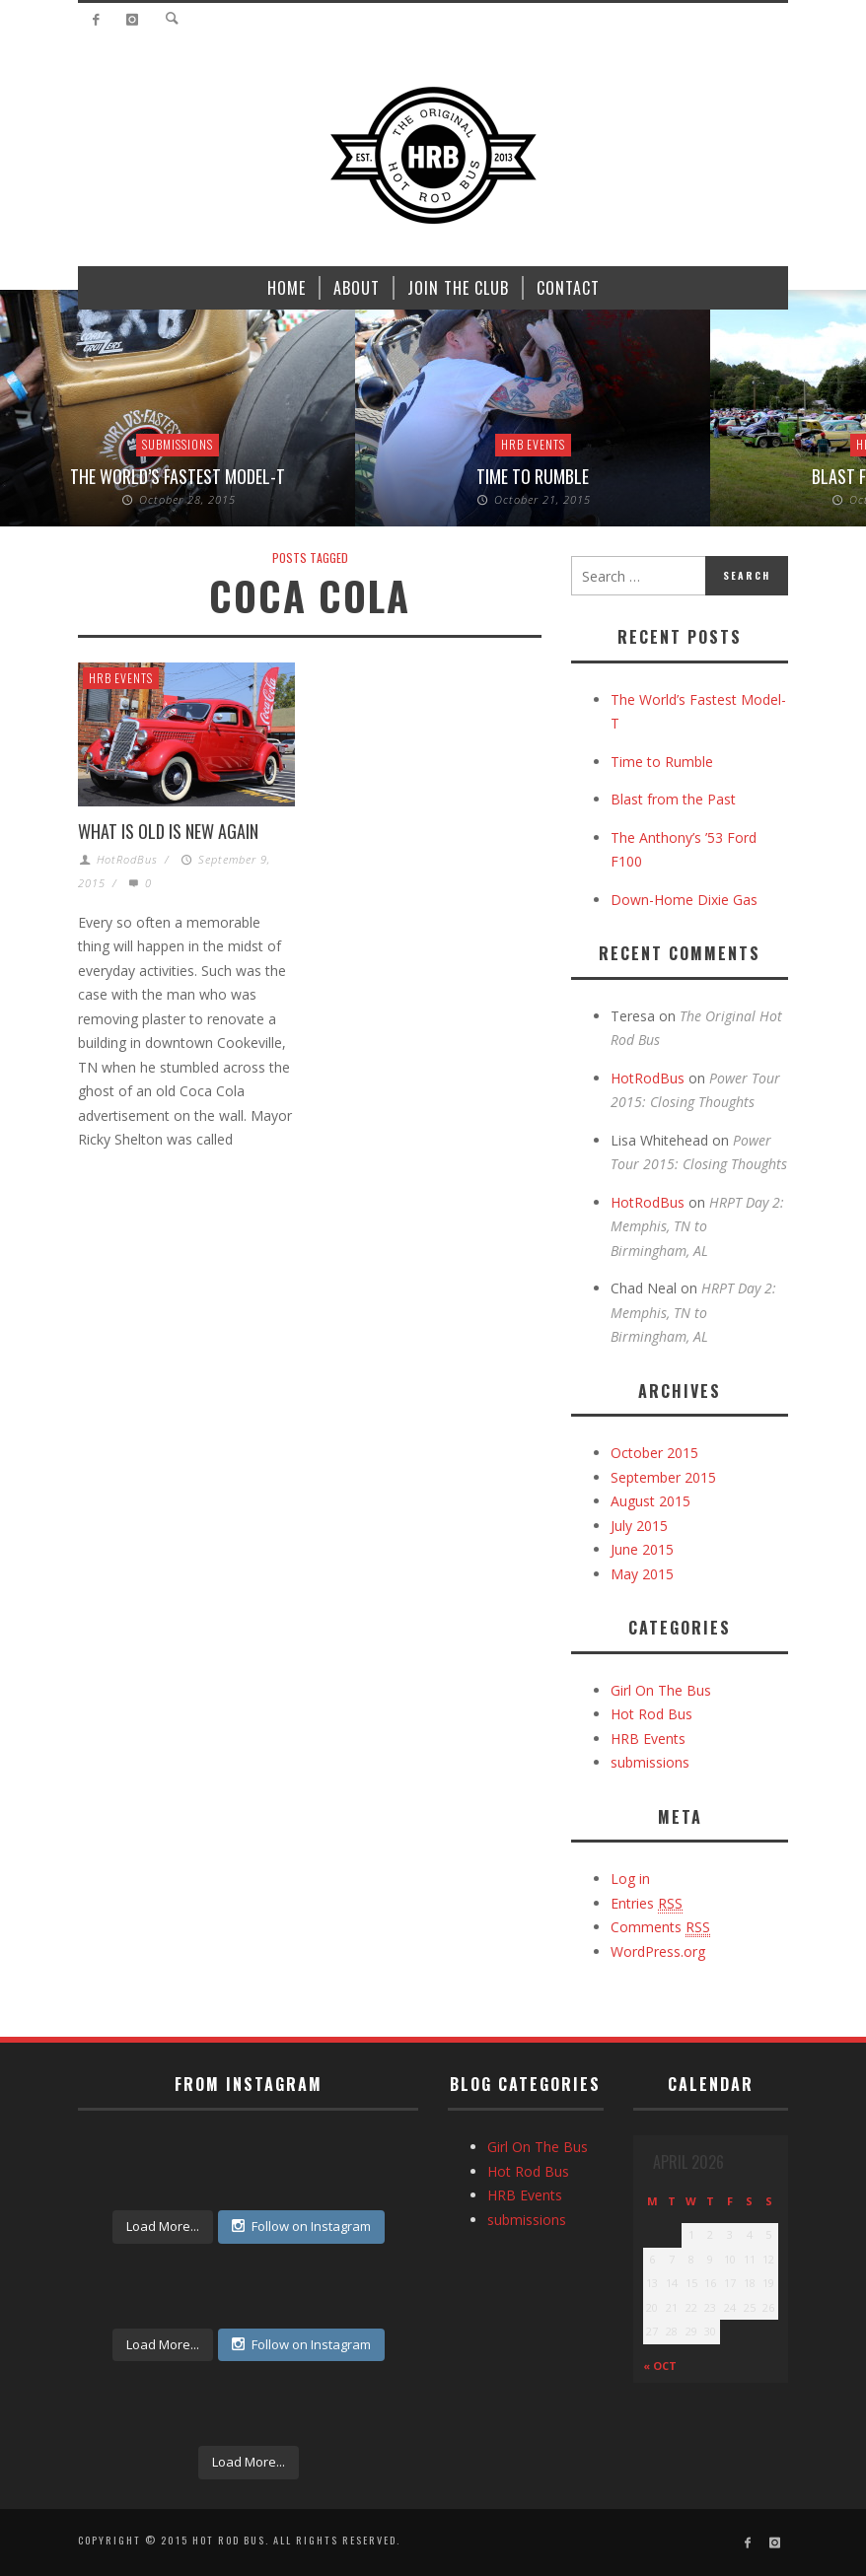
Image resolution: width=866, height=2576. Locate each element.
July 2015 (639, 1525)
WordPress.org (658, 1951)
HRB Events (533, 444)
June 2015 (642, 1549)
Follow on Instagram (301, 2226)
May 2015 (642, 1574)
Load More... (162, 2226)
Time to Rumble (532, 476)
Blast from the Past (673, 799)
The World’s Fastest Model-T (177, 476)
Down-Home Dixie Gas (684, 899)
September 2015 (663, 1477)
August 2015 (650, 1501)
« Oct (660, 2365)
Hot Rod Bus (651, 1714)
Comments (660, 1927)
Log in (630, 1878)
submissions (177, 444)
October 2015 (654, 1452)
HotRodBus (127, 859)
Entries (647, 1904)
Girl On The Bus (661, 1690)
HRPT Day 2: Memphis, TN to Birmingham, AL (697, 1226)
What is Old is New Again (168, 831)
